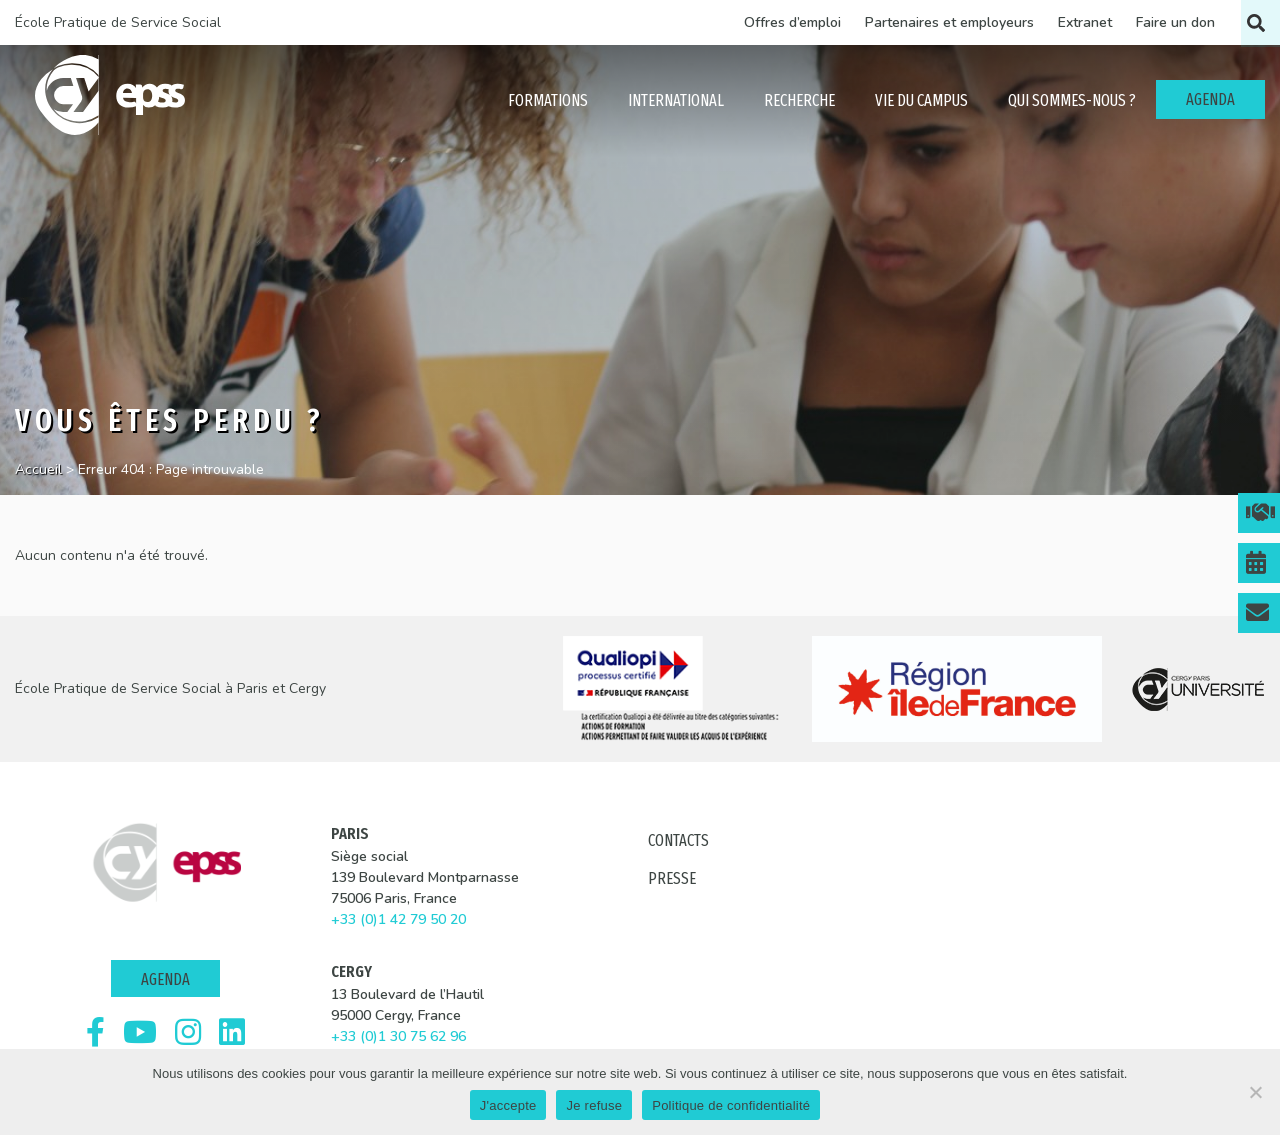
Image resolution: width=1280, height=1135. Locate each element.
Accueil (38, 469)
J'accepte (508, 1105)
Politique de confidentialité (731, 1105)
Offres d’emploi (792, 22)
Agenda (165, 979)
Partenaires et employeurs (949, 22)
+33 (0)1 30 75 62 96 (398, 1036)
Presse (672, 878)
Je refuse (594, 1105)
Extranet (1085, 22)
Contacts (678, 840)
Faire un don (1175, 22)
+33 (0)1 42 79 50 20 (398, 919)
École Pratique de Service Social (118, 22)
